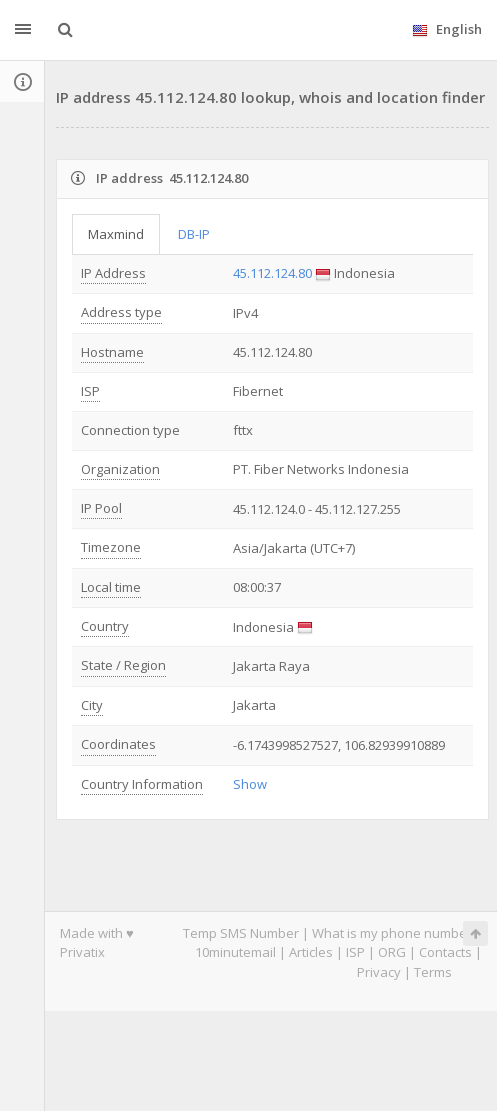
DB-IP (194, 234)
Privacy (379, 972)
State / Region (123, 665)
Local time (111, 587)
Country (105, 626)
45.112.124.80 (272, 273)
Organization (120, 469)
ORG (392, 952)
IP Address (113, 273)
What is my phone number (392, 933)
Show (250, 784)
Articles (311, 952)
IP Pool (101, 508)
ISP (90, 391)
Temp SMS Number (241, 933)
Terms (433, 972)
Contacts (445, 952)
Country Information (142, 784)
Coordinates (118, 744)
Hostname (112, 352)
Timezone (111, 547)
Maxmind (116, 234)
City (92, 705)
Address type (121, 312)
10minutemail (235, 952)
